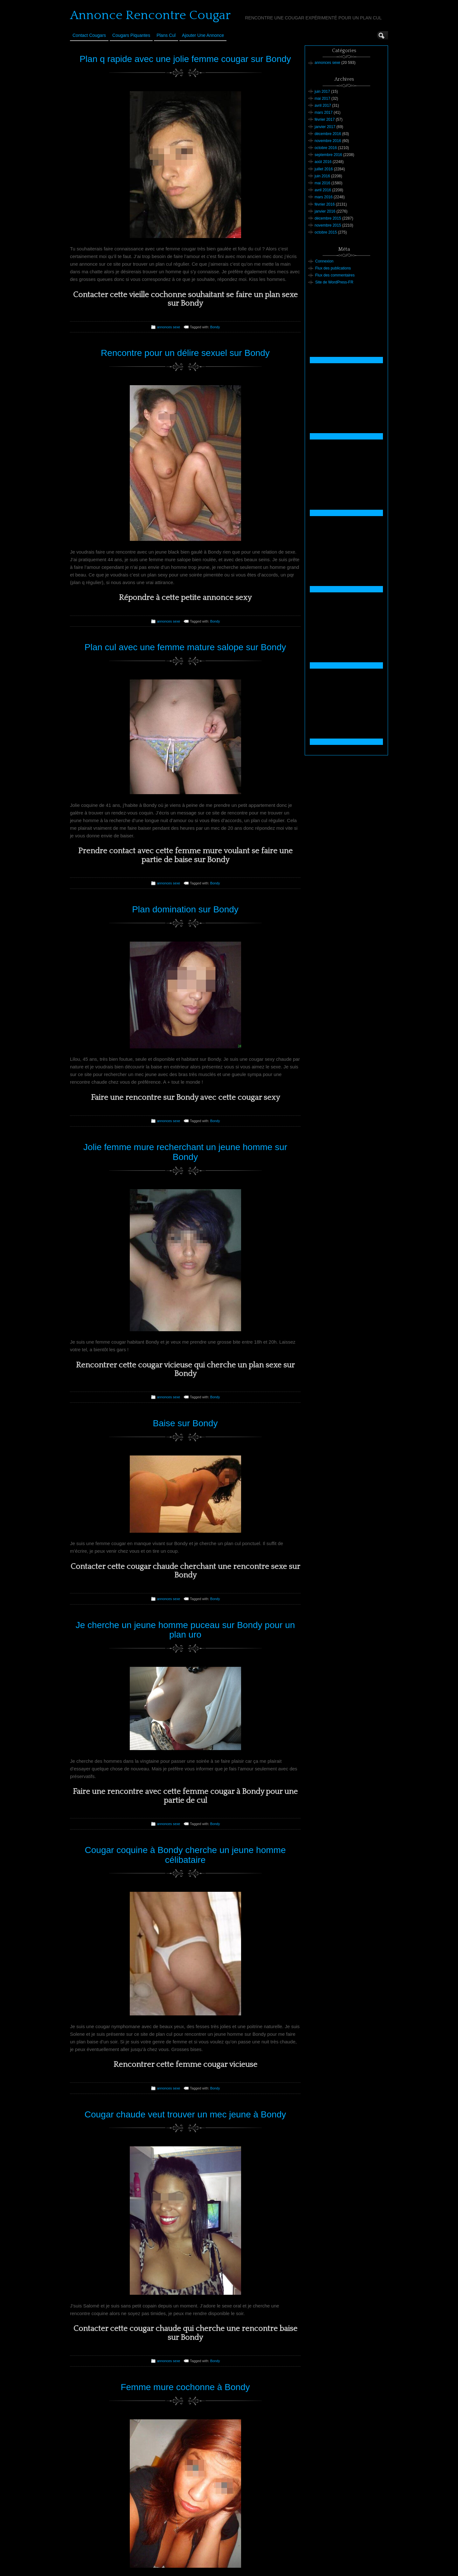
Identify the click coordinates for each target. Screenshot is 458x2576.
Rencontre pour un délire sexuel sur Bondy (185, 353)
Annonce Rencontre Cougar (150, 15)
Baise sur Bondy (185, 1423)
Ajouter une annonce (203, 35)
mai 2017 (322, 98)
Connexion (324, 261)
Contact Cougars (89, 35)
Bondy (215, 327)
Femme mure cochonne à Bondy (185, 2387)
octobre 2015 (326, 232)
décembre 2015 (328, 218)
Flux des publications (333, 268)
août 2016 (323, 162)
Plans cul (166, 35)
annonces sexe (168, 327)
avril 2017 (323, 105)
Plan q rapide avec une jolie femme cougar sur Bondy (185, 59)
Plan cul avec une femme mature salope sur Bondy (185, 647)
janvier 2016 (325, 211)
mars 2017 (324, 112)
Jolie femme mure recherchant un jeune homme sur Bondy (185, 1152)
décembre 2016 (328, 134)
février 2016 (325, 204)
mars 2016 (324, 197)
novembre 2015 (328, 225)
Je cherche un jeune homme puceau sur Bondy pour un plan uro (185, 1630)
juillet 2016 (324, 169)
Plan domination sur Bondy (185, 909)
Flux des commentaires (335, 275)
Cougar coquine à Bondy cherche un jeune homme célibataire (185, 1855)
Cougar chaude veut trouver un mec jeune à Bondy (185, 2114)
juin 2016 (322, 176)
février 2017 (325, 119)
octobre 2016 (326, 148)
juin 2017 (322, 91)
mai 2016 (322, 183)
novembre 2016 (328, 141)
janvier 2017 (325, 127)
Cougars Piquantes (131, 35)
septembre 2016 (328, 155)
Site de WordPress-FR (334, 282)
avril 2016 (323, 190)
